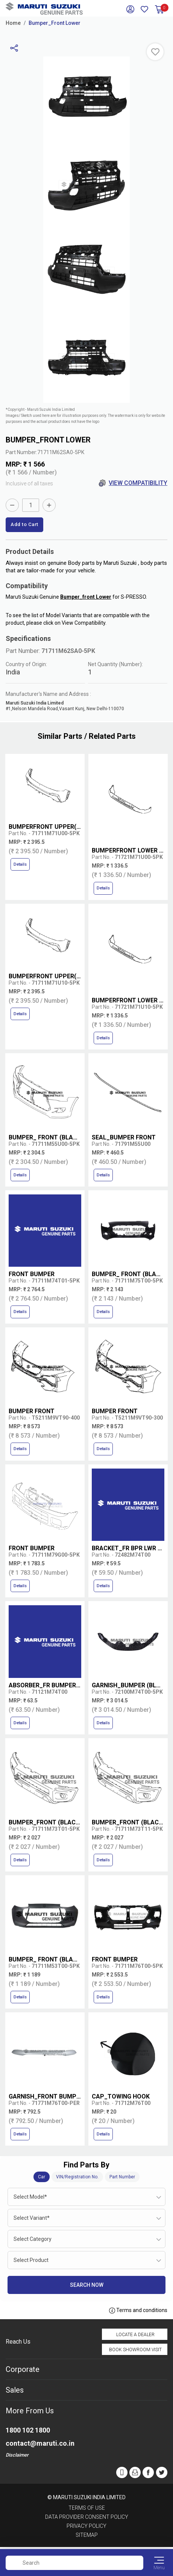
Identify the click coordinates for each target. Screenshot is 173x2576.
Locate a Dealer (135, 2334)
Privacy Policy (86, 2526)
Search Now (86, 2285)
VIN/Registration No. (77, 2176)
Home (13, 23)
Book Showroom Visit (135, 2349)
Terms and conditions (138, 2311)
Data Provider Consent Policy (86, 2517)
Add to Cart (24, 524)
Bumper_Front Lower (54, 23)
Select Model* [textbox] (30, 2197)
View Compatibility (133, 483)
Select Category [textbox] (33, 2239)
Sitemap (87, 2535)
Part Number (122, 2176)
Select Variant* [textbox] (32, 2218)
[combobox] (86, 2197)
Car (41, 2176)
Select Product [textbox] (31, 2260)
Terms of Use (86, 2508)
